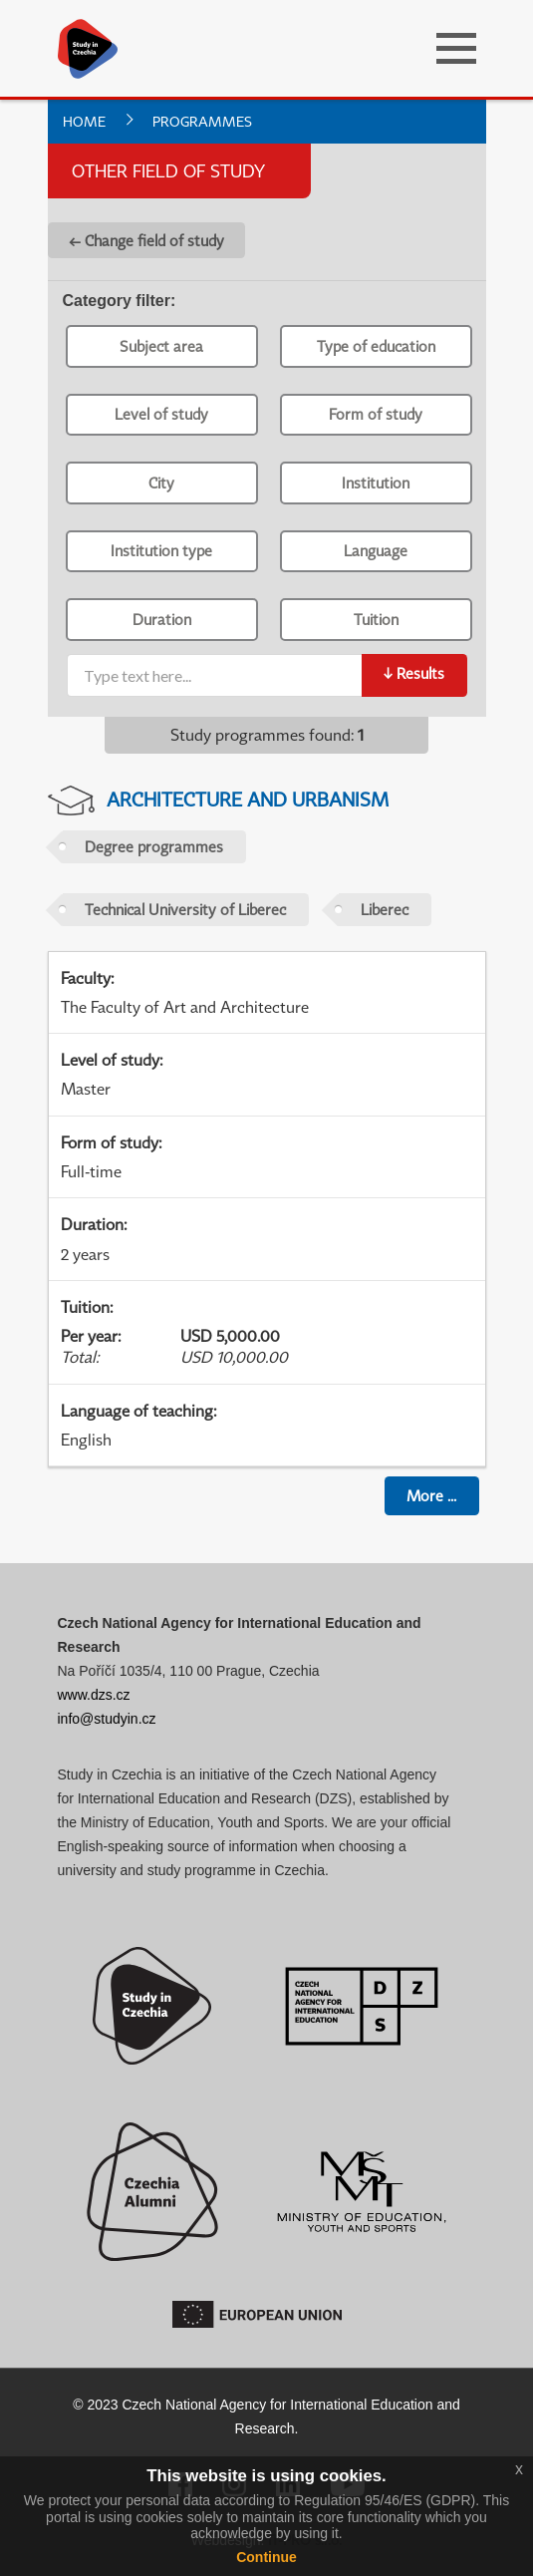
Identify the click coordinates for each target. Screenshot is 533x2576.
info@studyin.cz (107, 1719)
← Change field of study (146, 240)
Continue (266, 2557)
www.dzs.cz (94, 1695)
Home (84, 121)
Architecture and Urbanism (248, 799)
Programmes (202, 121)
